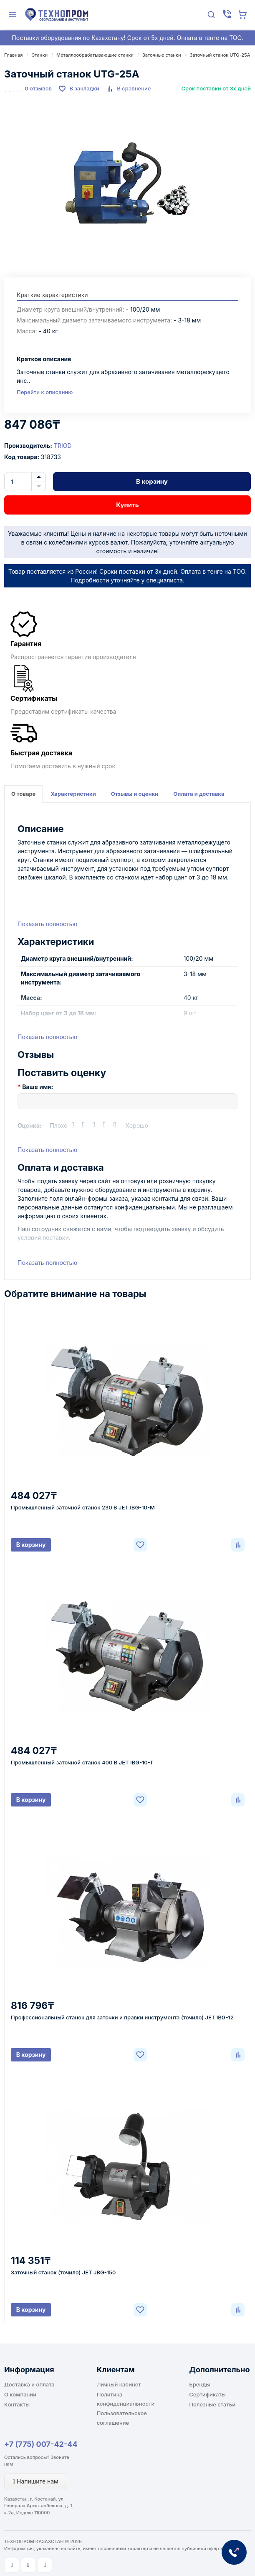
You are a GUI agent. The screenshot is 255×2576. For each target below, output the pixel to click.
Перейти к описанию (45, 392)
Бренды (199, 2384)
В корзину (152, 481)
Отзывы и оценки (135, 793)
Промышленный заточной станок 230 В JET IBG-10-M (83, 1507)
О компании (20, 2394)
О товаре (23, 793)
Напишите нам (35, 2481)
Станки (39, 55)
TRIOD (63, 445)
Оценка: (30, 1125)
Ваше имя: (37, 1086)
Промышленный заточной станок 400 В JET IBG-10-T (82, 1762)
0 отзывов (38, 88)
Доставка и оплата (29, 2384)
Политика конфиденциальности (126, 2399)
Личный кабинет (119, 2384)
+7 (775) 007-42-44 (41, 2444)
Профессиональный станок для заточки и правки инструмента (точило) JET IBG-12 (122, 2017)
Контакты (17, 2404)
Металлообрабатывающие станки (95, 55)
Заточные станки (161, 55)
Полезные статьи (212, 2404)
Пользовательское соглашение (122, 2418)
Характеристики (73, 793)
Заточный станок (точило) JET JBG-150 (63, 2272)
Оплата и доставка (198, 793)
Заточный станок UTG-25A (220, 55)
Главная (13, 55)
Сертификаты (207, 2394)
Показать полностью (47, 923)
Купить (127, 505)
